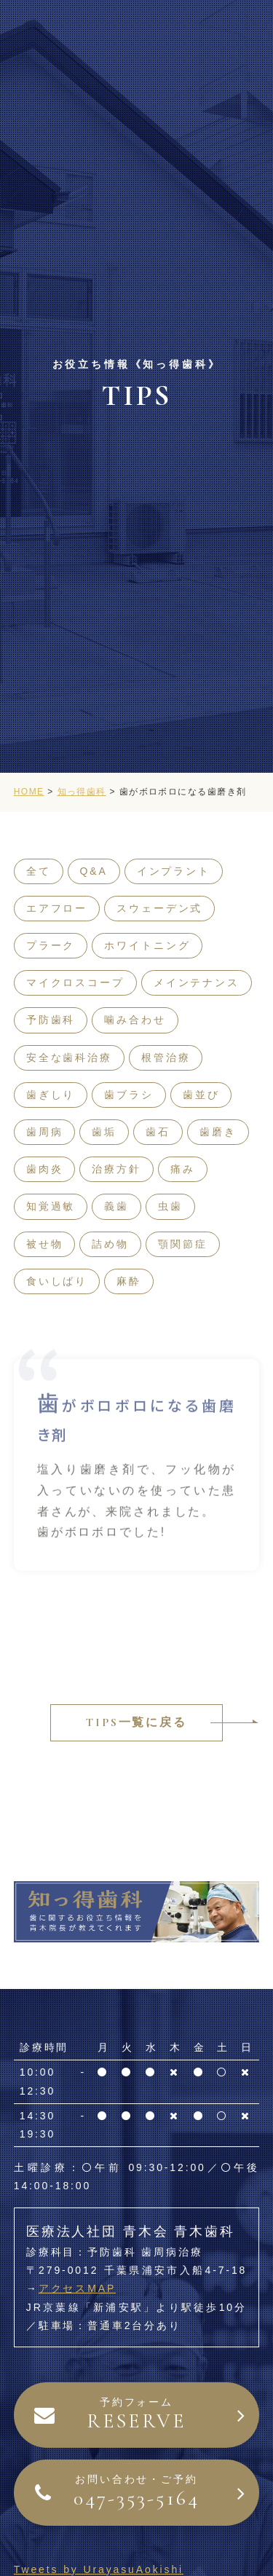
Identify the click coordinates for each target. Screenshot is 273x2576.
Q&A (94, 871)
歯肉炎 (44, 1169)
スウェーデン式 (159, 908)
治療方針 (116, 1169)
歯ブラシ (129, 1094)
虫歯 (170, 1206)
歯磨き (218, 1132)
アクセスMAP (77, 2288)
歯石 (158, 1132)
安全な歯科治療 (69, 1057)
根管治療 (166, 1057)
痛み (182, 1169)
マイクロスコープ (75, 982)
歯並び (201, 1094)
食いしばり (56, 1281)
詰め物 (110, 1244)
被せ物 (44, 1244)
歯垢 (104, 1132)
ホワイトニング (147, 945)
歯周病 (44, 1132)
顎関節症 (182, 1244)
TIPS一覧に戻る (136, 1722)
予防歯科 (51, 1019)
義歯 (116, 1206)
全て (38, 871)
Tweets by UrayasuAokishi (98, 2569)
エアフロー (56, 908)
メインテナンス (197, 982)
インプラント (173, 871)
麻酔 (128, 1281)
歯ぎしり (51, 1094)
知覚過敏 (51, 1206)
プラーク (51, 945)
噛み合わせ (134, 1019)
